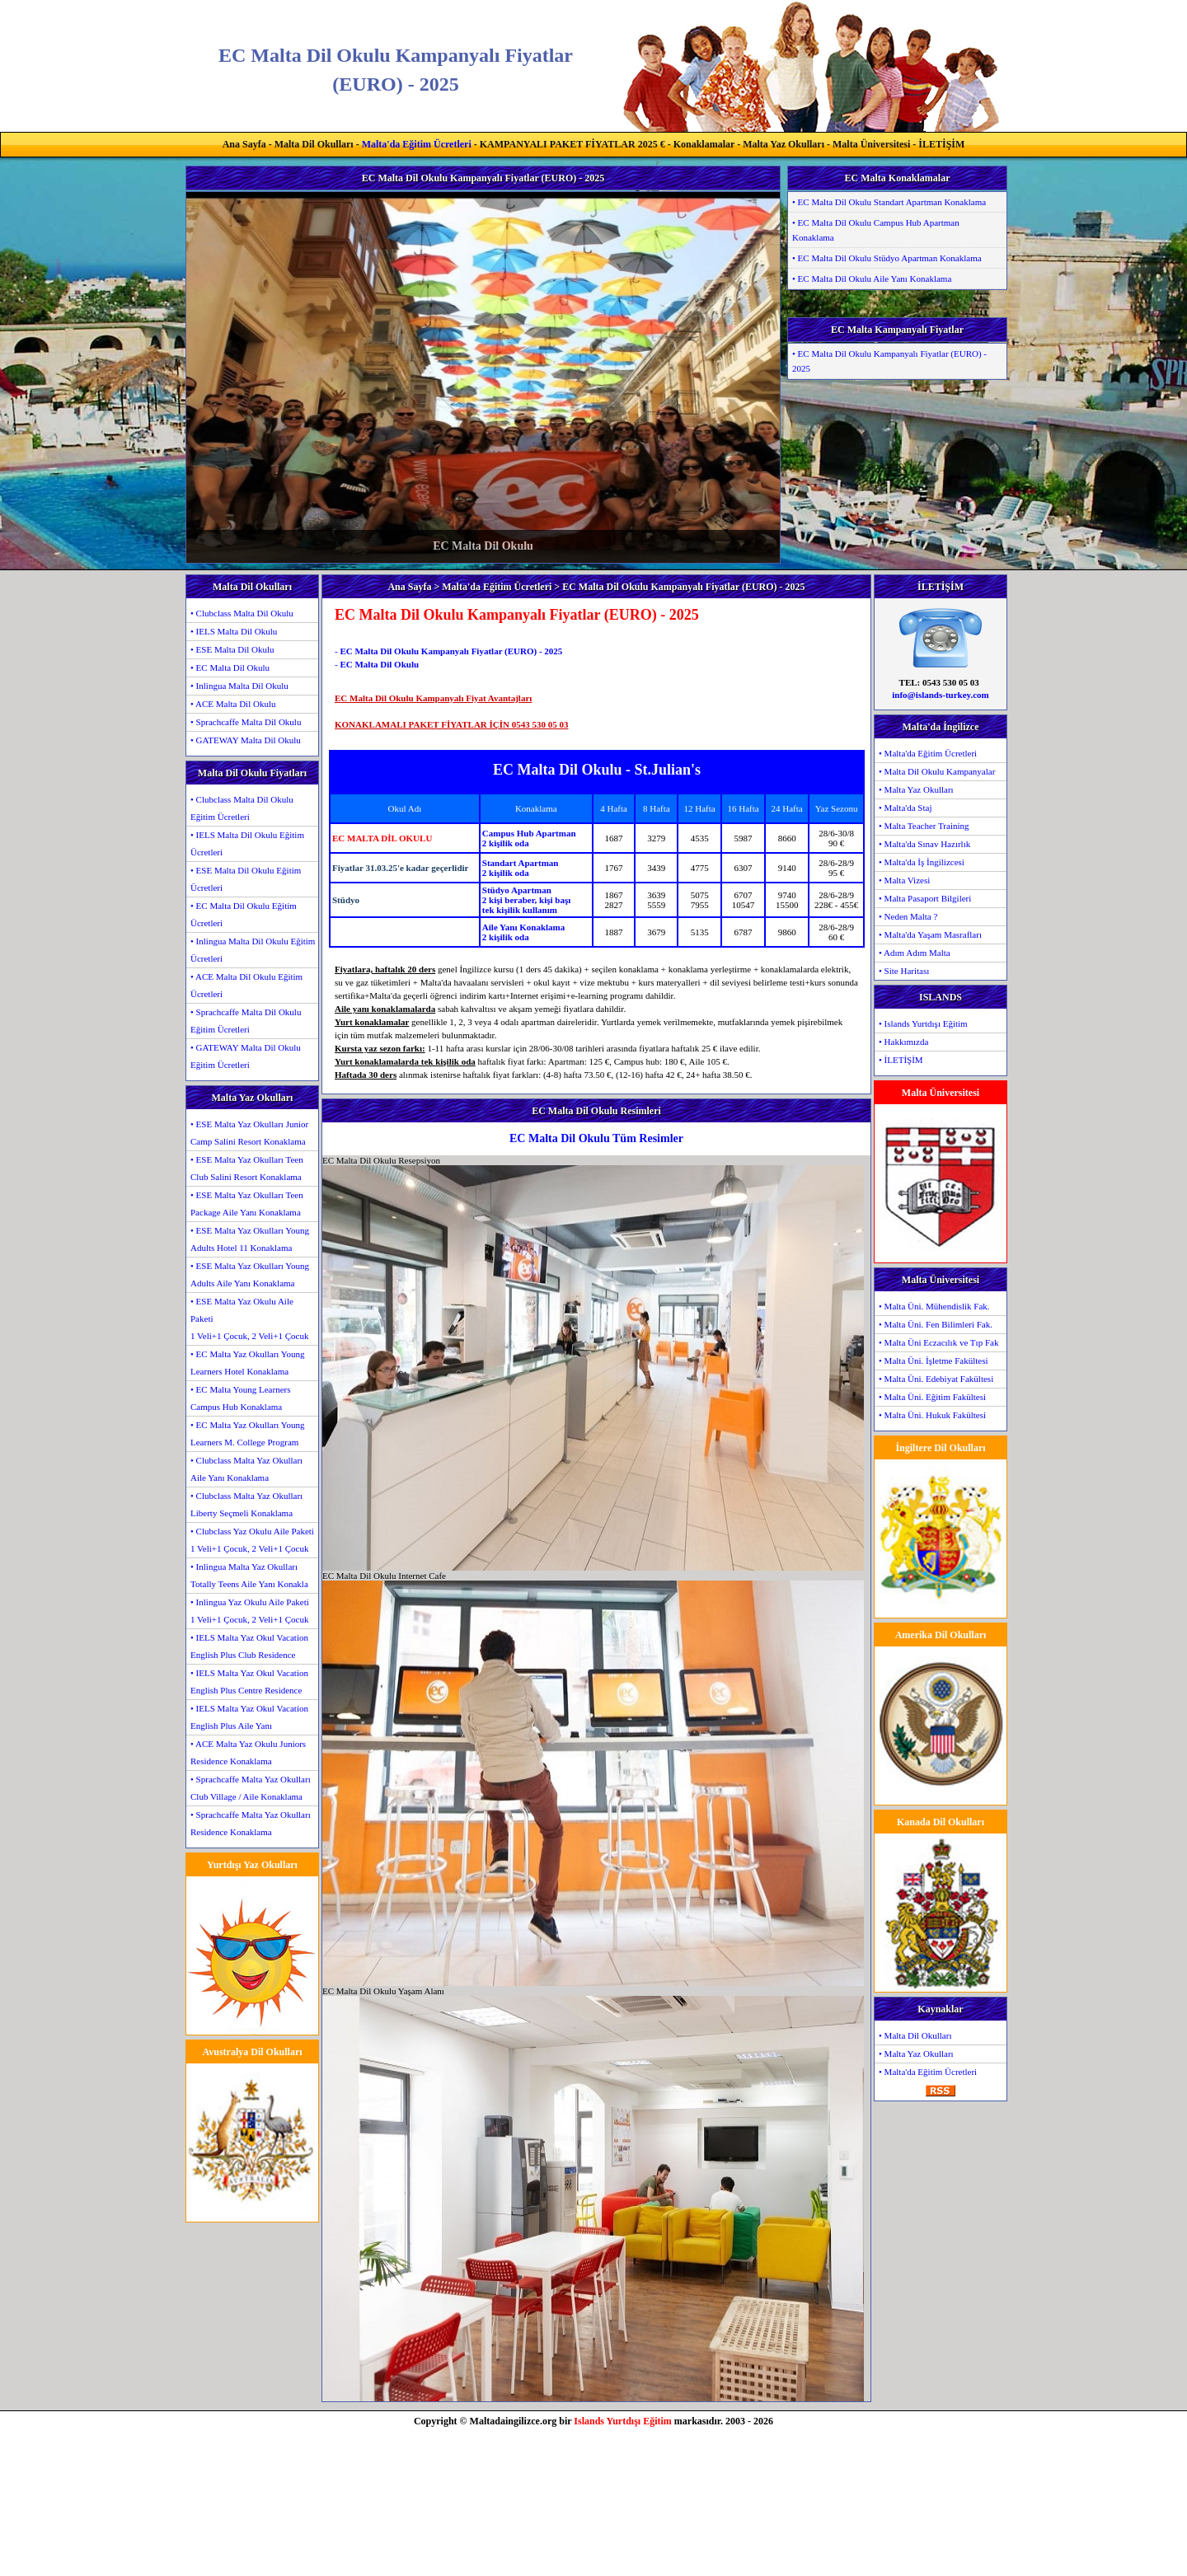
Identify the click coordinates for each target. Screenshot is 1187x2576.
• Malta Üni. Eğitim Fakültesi (932, 1397)
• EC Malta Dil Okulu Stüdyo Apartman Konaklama (887, 258)
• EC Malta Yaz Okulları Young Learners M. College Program (247, 1433)
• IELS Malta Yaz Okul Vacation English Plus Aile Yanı (249, 1717)
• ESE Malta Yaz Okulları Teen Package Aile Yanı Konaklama (246, 1203)
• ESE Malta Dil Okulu (232, 649)
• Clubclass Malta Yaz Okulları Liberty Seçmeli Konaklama (246, 1504)
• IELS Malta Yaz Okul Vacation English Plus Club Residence (249, 1646)
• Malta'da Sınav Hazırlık (924, 844)
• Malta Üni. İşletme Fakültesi (933, 1360)
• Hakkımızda (903, 1042)
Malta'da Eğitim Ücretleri (417, 144)
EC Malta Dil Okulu (379, 664)
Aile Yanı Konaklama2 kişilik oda (523, 932)
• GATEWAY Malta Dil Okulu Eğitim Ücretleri (245, 1056)
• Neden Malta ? (908, 916)
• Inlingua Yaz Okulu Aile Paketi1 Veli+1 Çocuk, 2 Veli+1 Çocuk (249, 1610)
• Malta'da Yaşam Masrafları (930, 934)
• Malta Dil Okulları (915, 2035)
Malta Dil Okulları (314, 144)
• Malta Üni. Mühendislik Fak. (934, 1306)
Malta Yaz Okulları (783, 144)
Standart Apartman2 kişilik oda (520, 868)
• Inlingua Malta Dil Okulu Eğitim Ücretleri (252, 949)
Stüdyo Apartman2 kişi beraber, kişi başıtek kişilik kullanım (526, 900)
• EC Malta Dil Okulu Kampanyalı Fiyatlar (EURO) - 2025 (889, 361)
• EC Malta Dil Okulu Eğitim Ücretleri (243, 914)
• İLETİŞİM (901, 1060)
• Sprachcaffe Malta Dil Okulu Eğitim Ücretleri (245, 1020)
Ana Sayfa (244, 144)
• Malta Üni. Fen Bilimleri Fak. (935, 1324)
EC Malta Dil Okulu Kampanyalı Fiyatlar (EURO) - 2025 (451, 651)
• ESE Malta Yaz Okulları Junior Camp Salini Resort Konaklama (249, 1132)
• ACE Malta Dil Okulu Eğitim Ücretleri (246, 985)
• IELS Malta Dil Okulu (233, 631)
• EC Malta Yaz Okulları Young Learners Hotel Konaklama (247, 1362)
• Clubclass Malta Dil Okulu (241, 613)
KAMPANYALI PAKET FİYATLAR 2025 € (572, 144)
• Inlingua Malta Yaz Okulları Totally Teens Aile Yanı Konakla (249, 1575)
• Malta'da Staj (905, 808)
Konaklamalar (703, 144)
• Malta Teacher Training (924, 826)
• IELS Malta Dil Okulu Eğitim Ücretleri (247, 843)
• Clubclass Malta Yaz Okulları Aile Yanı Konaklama (246, 1468)
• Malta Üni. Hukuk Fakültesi (932, 1415)
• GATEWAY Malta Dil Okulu (245, 740)
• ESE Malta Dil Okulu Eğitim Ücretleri (245, 878)
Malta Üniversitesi (871, 144)
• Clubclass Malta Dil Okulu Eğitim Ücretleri (241, 808)
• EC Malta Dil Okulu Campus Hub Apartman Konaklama (875, 230)
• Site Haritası (904, 971)
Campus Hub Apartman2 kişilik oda (529, 838)
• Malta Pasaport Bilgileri (925, 898)
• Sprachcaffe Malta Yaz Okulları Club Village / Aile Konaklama (250, 1787)
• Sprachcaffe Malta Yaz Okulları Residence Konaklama (250, 1823)
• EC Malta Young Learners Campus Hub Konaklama (240, 1398)
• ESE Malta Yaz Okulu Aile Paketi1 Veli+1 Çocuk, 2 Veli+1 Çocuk (249, 1318)
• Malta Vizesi (904, 880)
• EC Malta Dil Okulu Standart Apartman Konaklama (889, 202)
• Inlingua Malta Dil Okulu (239, 686)
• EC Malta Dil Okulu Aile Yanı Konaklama (871, 278)
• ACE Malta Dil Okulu (232, 704)
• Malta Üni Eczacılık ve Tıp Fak (938, 1342)
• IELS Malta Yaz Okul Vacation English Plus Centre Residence (249, 1681)
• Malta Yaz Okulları (916, 789)
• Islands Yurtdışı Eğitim (923, 1023)
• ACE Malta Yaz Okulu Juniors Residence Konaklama (248, 1752)
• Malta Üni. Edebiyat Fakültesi (936, 1379)
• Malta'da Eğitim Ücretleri (928, 753)
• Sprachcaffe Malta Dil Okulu (245, 722)
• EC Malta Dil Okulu (230, 667)
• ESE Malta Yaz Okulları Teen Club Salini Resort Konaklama (246, 1168)
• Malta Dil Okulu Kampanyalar (937, 771)
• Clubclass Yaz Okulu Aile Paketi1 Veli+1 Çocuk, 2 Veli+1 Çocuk (252, 1539)
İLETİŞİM (941, 144)
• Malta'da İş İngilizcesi (921, 862)
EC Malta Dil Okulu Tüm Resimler (596, 1138)
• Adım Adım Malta (914, 953)
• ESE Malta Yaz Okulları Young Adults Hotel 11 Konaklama (249, 1239)
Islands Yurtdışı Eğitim (622, 2421)
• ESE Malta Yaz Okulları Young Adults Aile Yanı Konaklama (249, 1274)
